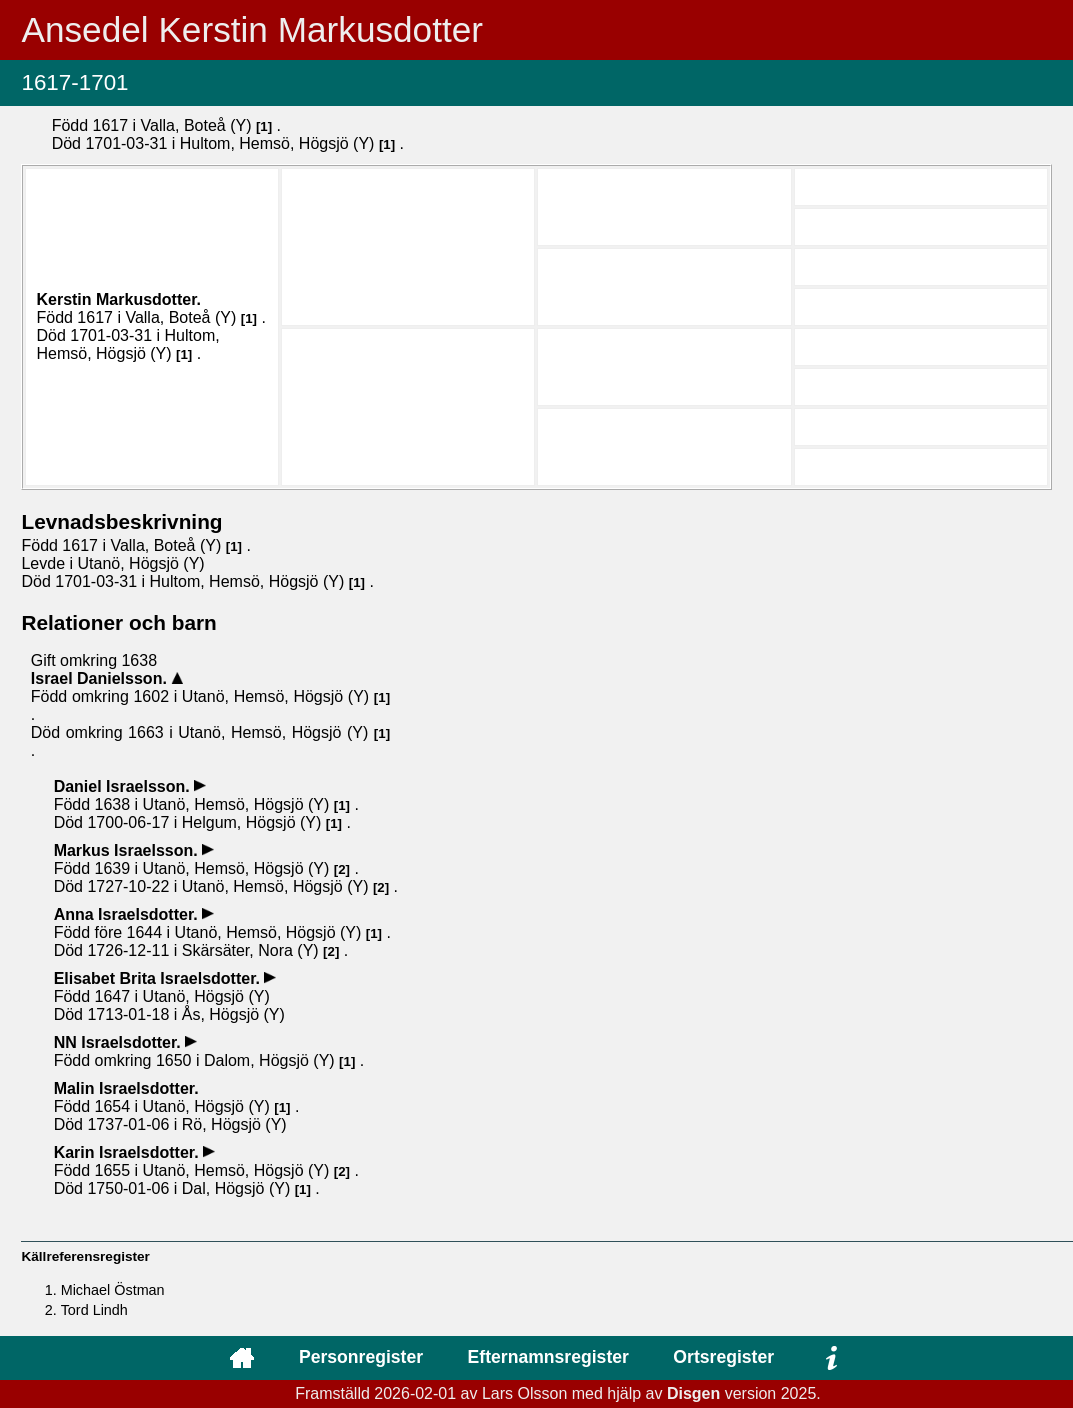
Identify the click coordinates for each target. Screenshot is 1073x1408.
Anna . (128, 914)
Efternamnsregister (548, 1357)
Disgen (693, 1393)
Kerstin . (118, 299)
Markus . (128, 850)
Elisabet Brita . (159, 978)
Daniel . (124, 786)
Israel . (101, 678)
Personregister (361, 1357)
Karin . (128, 1152)
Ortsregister (723, 1357)
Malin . (126, 1088)
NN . (120, 1042)
